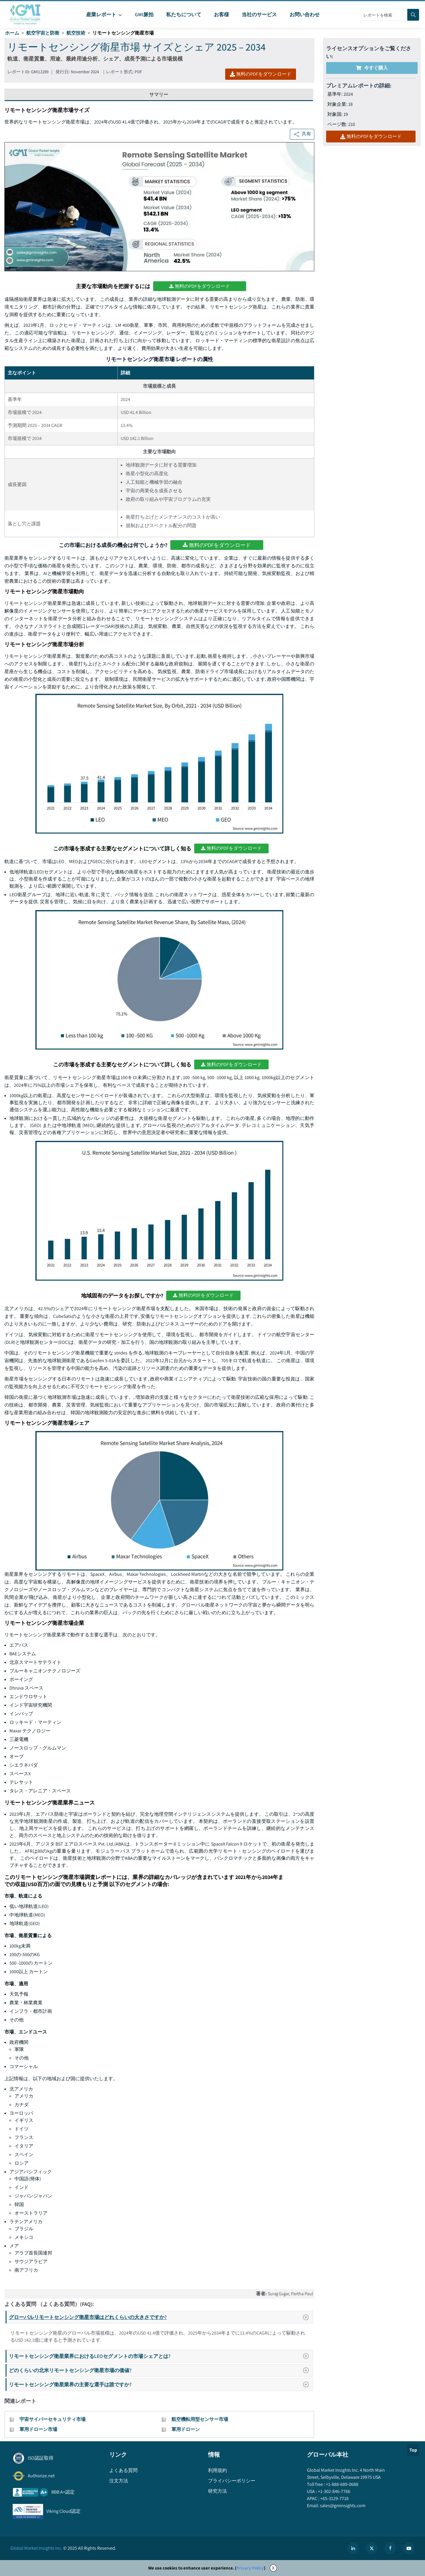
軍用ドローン (185, 2429)
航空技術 (75, 33)
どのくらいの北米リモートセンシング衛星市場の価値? (160, 2370)
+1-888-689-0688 (341, 2484)
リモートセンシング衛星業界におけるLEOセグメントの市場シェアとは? (160, 2356)
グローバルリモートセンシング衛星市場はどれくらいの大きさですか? (161, 2317)
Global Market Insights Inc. (36, 2548)
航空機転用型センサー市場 (199, 2419)
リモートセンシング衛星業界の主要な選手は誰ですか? (160, 2384)
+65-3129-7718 (334, 2498)
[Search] (413, 15)
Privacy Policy (250, 2568)
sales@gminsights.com (342, 2505)
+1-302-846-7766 (333, 2491)
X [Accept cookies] (273, 2568)
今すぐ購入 (372, 68)
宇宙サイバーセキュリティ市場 (52, 2419)
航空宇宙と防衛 (42, 33)
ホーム (12, 33)
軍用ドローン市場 (38, 2429)
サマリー (158, 94)
